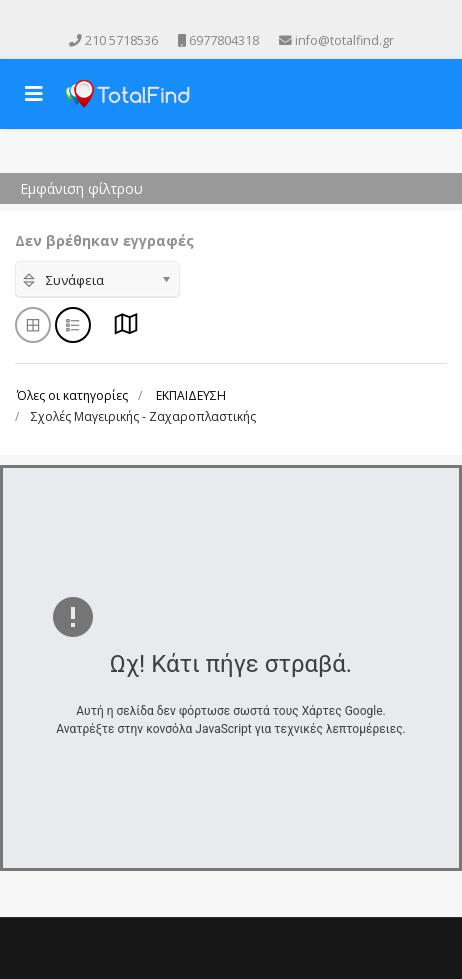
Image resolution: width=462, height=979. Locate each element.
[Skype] (273, 18)
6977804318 (224, 40)
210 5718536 (121, 40)
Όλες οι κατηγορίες (72, 395)
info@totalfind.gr (344, 40)
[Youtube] (217, 18)
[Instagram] (245, 18)
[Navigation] (34, 94)
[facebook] (189, 18)
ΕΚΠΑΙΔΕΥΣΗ (191, 395)
